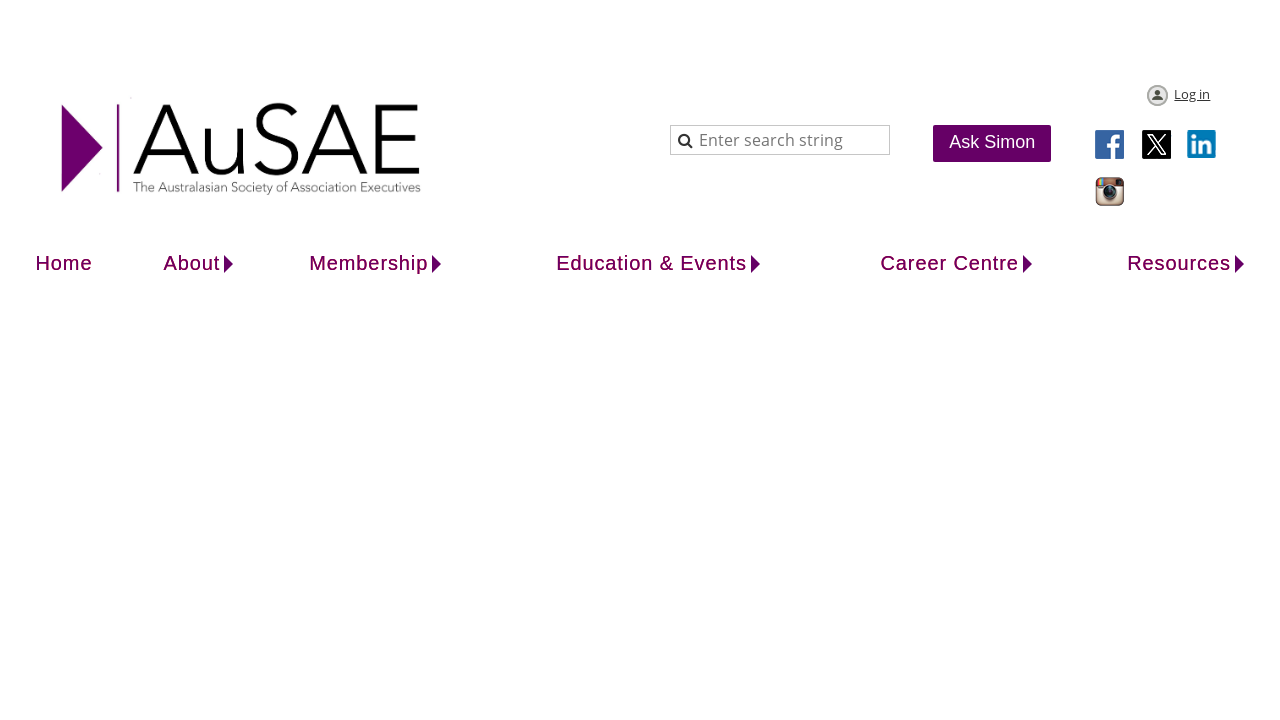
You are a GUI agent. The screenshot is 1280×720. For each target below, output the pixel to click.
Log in (1192, 94)
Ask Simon (992, 142)
